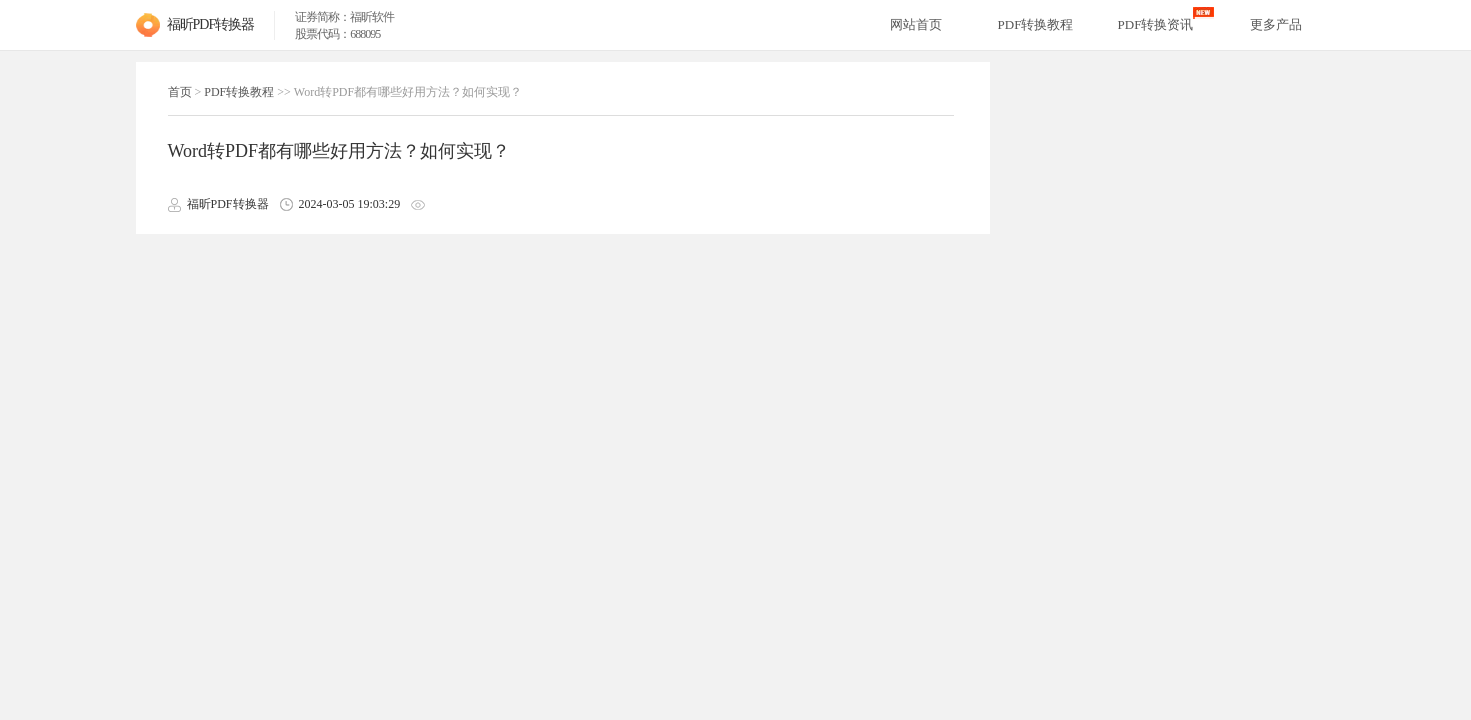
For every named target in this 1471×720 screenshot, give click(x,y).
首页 (180, 92)
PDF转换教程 (239, 92)
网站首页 (916, 24)
